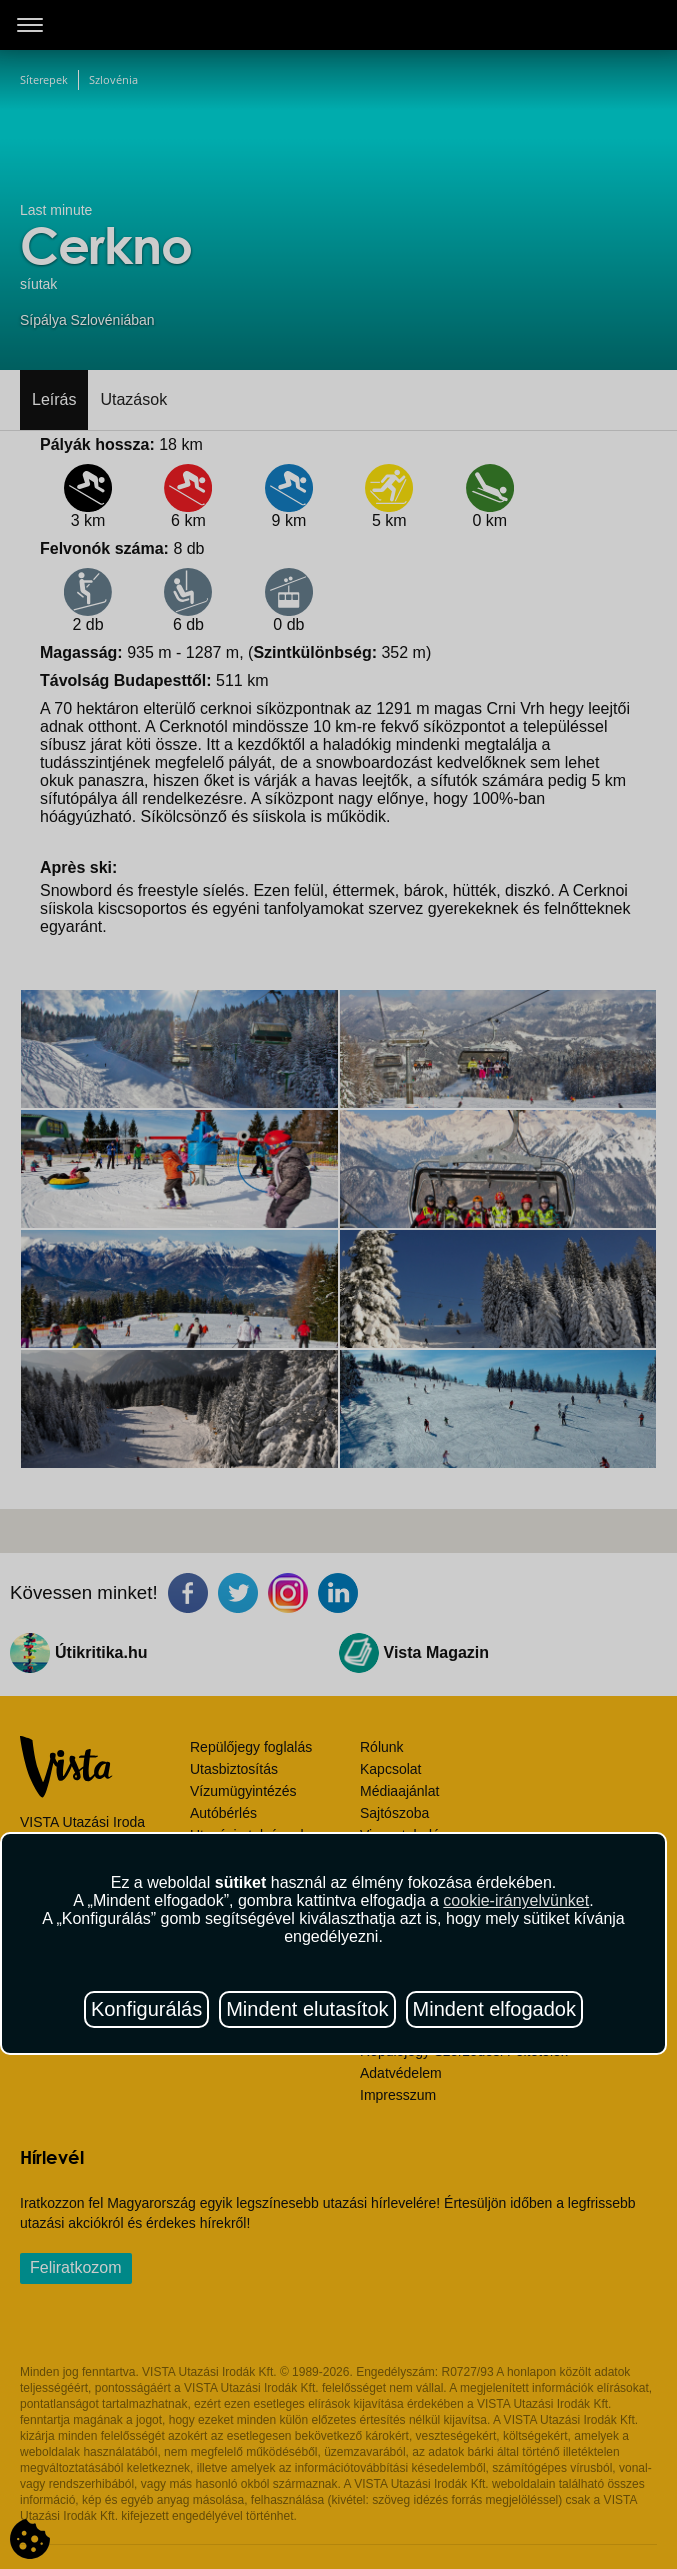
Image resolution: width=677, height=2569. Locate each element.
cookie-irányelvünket (516, 1900)
